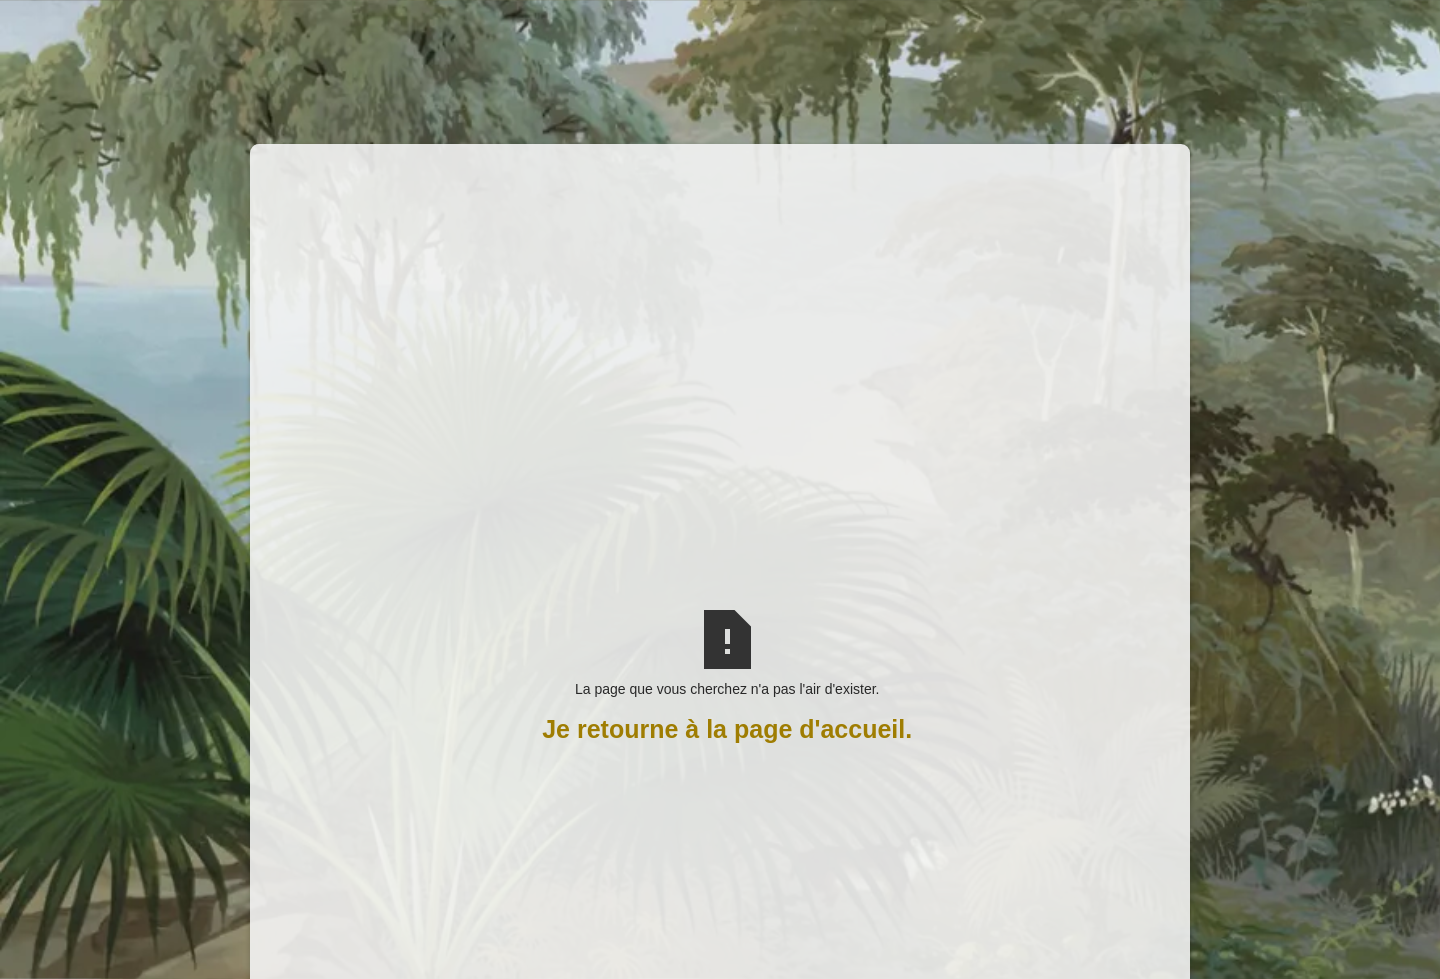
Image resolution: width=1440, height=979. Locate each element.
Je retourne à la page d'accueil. (727, 729)
